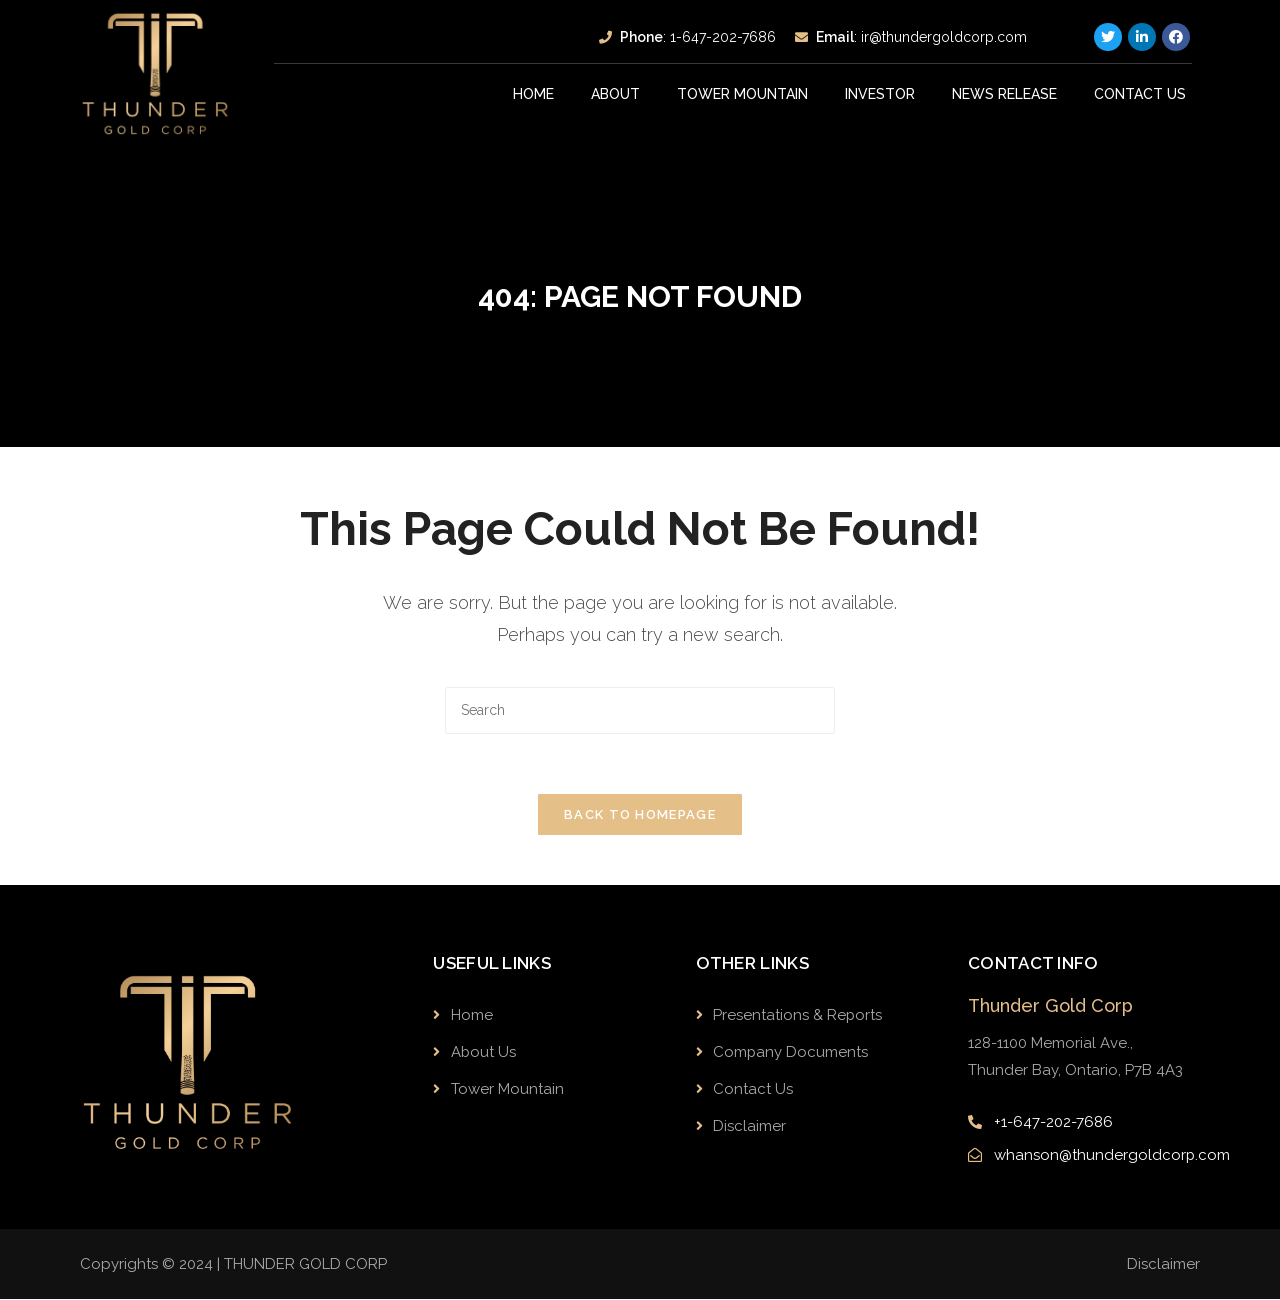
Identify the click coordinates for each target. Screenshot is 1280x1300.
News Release (1004, 94)
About (615, 94)
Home (533, 94)
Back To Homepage (640, 814)
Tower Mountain (742, 94)
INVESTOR (880, 94)
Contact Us (1140, 94)
